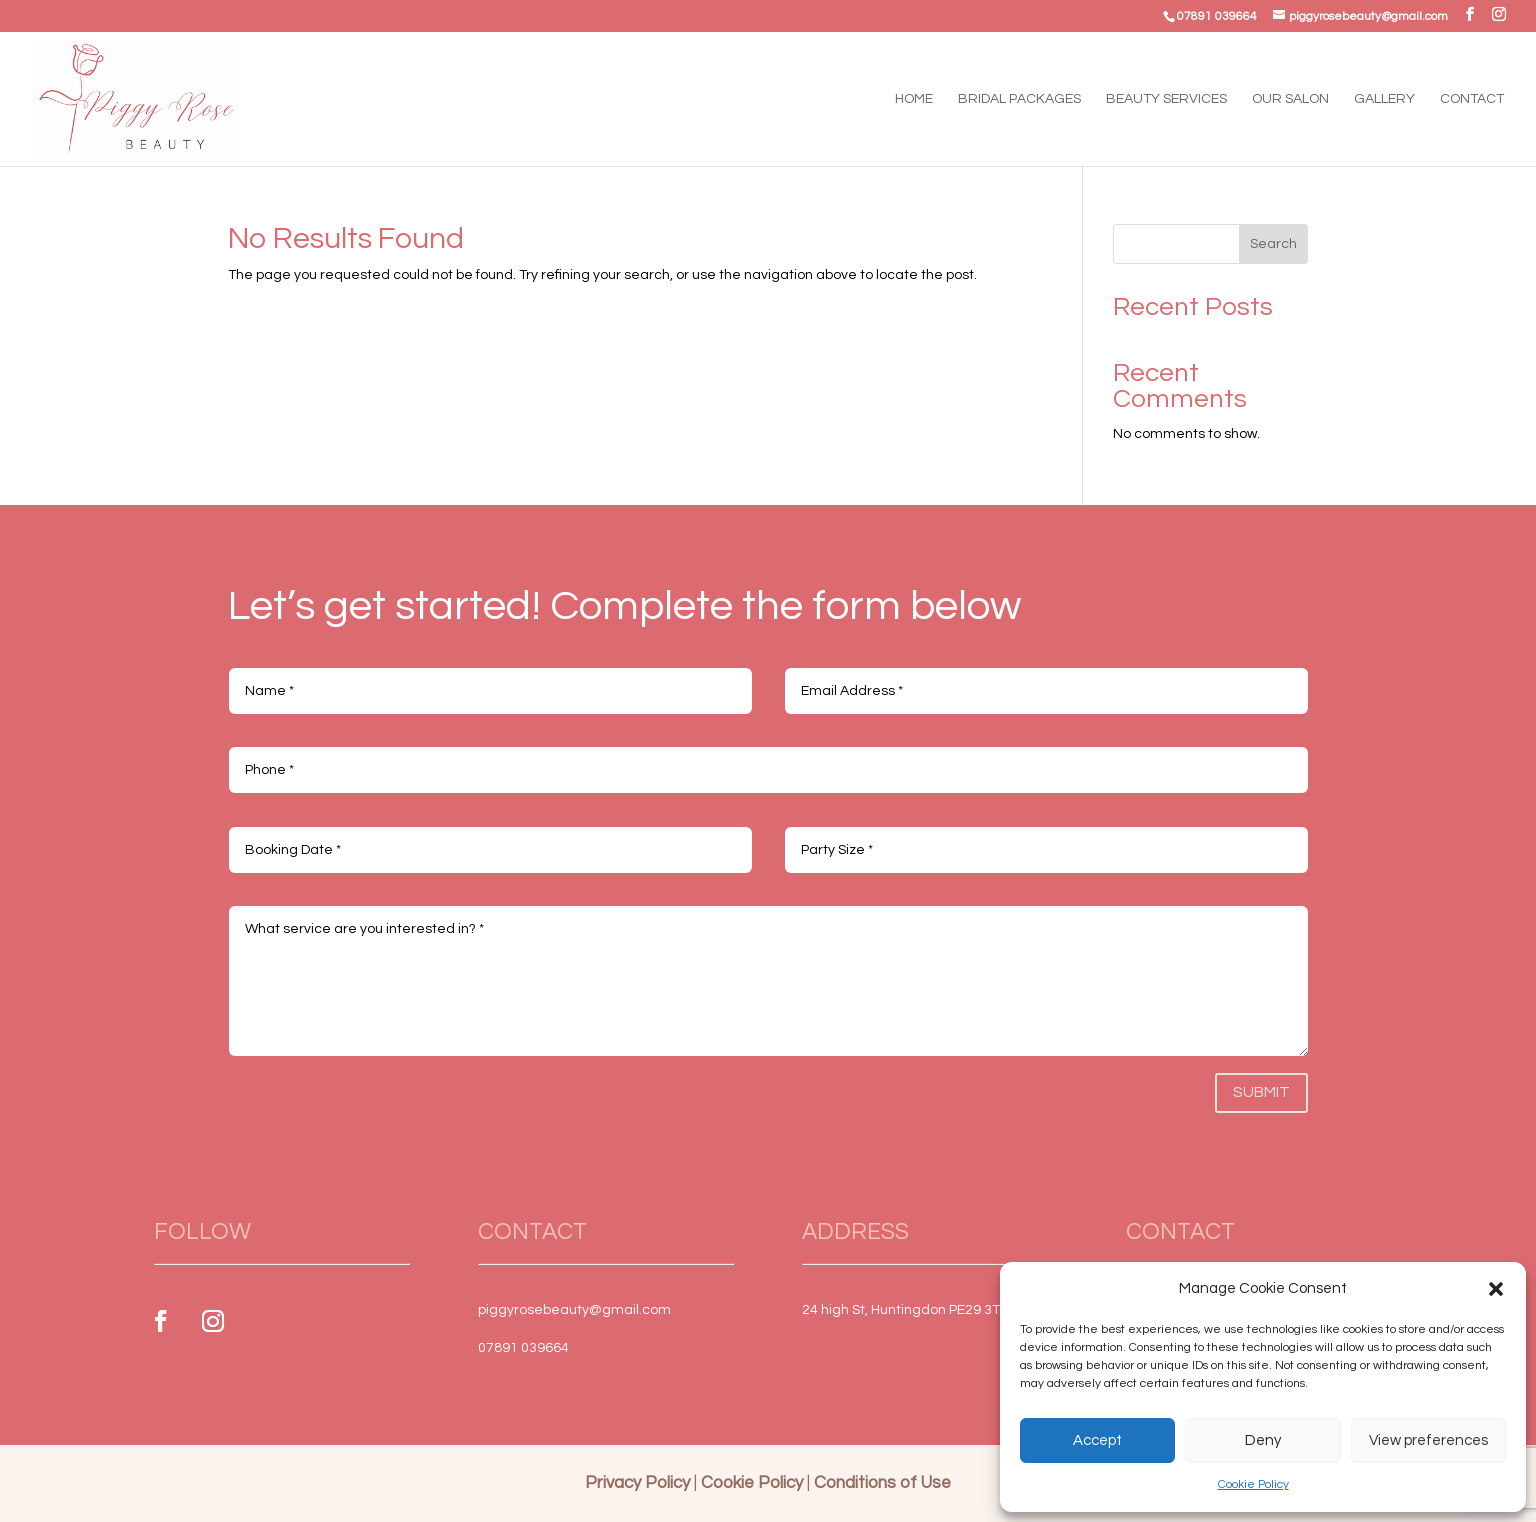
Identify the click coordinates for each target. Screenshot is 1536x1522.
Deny (1263, 1440)
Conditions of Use (882, 1483)
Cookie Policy (1253, 1484)
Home (914, 99)
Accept (1097, 1440)
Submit (1261, 1092)
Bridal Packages (1019, 99)
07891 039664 (1217, 16)
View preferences (1428, 1440)
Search (1273, 244)
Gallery (1384, 99)
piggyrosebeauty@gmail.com (574, 1310)
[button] (1496, 1289)
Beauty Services (1166, 99)
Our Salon (1290, 99)
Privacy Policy (637, 1483)
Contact (1472, 99)
